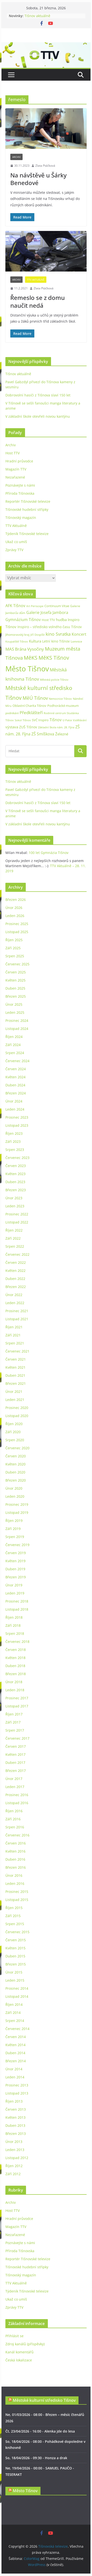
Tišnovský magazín (20, 517)
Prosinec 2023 (16, 1117)
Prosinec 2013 (16, 2085)
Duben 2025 (15, 988)
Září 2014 (13, 2012)
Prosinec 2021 (16, 1311)
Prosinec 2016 (16, 1794)
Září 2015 (13, 1915)
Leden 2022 (14, 1302)
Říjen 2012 (14, 2165)
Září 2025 (13, 948)
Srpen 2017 (14, 1730)
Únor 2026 (13, 907)
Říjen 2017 (14, 1714)
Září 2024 (13, 1044)
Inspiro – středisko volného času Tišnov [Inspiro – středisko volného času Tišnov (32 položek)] (49, 626)
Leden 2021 (14, 1399)
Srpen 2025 (14, 956)
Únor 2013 (13, 2141)
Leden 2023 (14, 1206)
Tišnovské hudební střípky (26, 509)
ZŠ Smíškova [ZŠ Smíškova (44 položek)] (42, 734)
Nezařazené (15, 477)
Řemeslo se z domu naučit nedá (37, 301)
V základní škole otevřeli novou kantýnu (37, 416)
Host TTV (12, 453)
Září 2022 (13, 1238)
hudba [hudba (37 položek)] (61, 619)
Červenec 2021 (17, 1351)
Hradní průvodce (19, 461)
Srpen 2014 (14, 2020)
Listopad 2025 (16, 931)
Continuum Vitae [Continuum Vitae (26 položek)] (56, 606)
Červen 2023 (15, 1165)
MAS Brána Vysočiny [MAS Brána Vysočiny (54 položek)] (24, 649)
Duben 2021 (15, 1375)
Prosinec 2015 (16, 1891)
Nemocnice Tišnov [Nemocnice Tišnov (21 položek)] (60, 698)
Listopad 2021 (16, 1319)
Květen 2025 (15, 980)
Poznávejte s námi (20, 485)
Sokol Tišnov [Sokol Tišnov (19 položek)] (23, 720)
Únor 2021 (13, 1391)
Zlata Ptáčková (45, 166)
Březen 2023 (15, 1190)
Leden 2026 (14, 915)
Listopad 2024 (16, 1028)
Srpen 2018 (14, 1633)
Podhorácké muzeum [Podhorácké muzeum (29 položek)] (63, 705)
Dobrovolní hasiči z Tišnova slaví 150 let (37, 395)
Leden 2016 (14, 1883)
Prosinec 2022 (16, 1214)
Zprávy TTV (14, 549)
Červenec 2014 (17, 2028)
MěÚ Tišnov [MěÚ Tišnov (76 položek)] (35, 698)
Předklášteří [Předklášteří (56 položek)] (31, 712)
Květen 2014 (15, 2044)
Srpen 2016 (14, 1827)
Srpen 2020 (14, 1440)
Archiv (16, 157)
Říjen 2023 (14, 1133)
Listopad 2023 (16, 1125)
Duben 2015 (15, 1956)
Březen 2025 (15, 996)
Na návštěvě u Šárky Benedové (38, 179)
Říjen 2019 (14, 1520)
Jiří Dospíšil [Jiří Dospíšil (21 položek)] (37, 634)
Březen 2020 (15, 1480)
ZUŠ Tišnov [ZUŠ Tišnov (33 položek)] (28, 727)
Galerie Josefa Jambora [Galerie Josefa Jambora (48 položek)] (47, 612)
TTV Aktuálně (35, 279)
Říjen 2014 (14, 2004)
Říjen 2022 (14, 1230)
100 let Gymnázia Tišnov (48, 852)
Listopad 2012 (16, 2157)
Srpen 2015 (14, 1923)
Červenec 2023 (17, 1157)
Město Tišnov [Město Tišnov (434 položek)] (27, 669)
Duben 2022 (15, 1278)
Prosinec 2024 (16, 1020)
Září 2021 (13, 1335)
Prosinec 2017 (16, 1698)
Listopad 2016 (16, 1803)
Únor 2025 (13, 1004)
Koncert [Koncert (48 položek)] (79, 634)
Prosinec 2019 (16, 1504)
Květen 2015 (15, 1948)
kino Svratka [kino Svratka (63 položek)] (58, 634)
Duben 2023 (15, 1181)
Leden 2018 (14, 1690)
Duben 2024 (15, 1085)
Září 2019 (13, 1528)
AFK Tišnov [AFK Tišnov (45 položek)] (15, 605)
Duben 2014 (15, 2053)
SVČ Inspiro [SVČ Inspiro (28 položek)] (40, 720)
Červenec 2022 (17, 1254)
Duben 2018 (15, 1665)
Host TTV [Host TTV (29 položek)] (48, 620)
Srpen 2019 (14, 1536)
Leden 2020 (14, 1496)
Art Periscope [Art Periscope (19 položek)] (34, 606)
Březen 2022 (15, 1286)
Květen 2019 (15, 1561)
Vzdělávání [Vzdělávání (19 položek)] (80, 720)
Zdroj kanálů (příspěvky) (25, 2344)
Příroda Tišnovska (19, 493)
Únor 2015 (13, 1972)
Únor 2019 (13, 1585)
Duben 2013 (15, 2125)
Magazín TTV (15, 469)
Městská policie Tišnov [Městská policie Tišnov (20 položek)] (54, 679)
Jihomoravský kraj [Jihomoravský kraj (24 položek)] (17, 635)
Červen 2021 (15, 1359)
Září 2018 (13, 1625)
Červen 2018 (15, 1649)
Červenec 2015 (17, 1932)
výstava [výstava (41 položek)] (11, 726)
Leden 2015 (14, 1980)
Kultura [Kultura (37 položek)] (35, 641)
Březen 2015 (15, 1964)
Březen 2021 (15, 1383)
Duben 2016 (15, 1859)
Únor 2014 (13, 2069)
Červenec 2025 (17, 964)
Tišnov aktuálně (37, 15)
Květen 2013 (15, 2117)
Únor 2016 (13, 1875)
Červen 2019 (15, 1552)
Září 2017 (13, 1722)
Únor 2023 (13, 1198)
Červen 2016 (15, 1843)
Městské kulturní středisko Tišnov (44, 2400)
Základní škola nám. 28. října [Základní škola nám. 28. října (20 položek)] (56, 727)
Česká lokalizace (18, 2360)
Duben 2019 (15, 1569)
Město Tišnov (25, 2490)
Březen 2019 (15, 1577)
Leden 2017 (14, 1786)
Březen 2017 (15, 1770)
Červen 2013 (15, 2109)
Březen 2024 (15, 1093)
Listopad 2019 (16, 1512)
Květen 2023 (15, 1173)
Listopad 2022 (16, 1222)
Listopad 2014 (16, 1996)
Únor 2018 (13, 1682)
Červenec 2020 (17, 1448)
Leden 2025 (14, 1012)
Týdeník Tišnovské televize (27, 533)
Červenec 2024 (17, 1061)
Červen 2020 (15, 1456)
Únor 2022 (13, 1294)
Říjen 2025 (14, 940)
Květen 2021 (15, 1367)
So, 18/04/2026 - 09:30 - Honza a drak (36, 2458)
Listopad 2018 (16, 1609)
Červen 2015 (15, 1940)
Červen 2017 (15, 1746)
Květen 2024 (15, 1077)
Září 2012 (13, 2174)
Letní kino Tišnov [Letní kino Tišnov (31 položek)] (56, 641)
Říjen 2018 (14, 1617)
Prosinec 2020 (16, 1407)
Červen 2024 (15, 1069)
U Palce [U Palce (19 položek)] (67, 720)
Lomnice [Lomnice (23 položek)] (76, 641)
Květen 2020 (15, 1464)
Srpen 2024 (14, 1052)
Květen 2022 (15, 1270)
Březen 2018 (15, 1673)
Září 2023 (13, 1141)
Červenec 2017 (17, 1738)
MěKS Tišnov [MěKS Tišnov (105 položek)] (54, 657)
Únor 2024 (13, 1101)
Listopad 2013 (16, 2093)
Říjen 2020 (14, 1423)
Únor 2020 (13, 1488)
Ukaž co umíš (16, 541)
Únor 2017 (13, 1778)
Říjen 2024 (14, 1036)
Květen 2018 (15, 1657)
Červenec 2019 (17, 1544)
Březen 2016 (15, 1867)
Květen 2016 (15, 1851)
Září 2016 (13, 1819)
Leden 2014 (14, 2077)
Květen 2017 (15, 1754)
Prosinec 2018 (16, 1601)
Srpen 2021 (14, 1343)
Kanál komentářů (19, 2352)
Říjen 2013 (14, 2101)
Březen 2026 (15, 899)
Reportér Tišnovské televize (27, 501)
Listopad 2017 (16, 1706)
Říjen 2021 (14, 1327)
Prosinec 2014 (16, 1988)
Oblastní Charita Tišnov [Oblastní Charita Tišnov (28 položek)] (29, 705)
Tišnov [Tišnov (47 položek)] (56, 719)
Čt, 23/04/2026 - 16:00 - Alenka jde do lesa (40, 2431)
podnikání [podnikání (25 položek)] (12, 713)
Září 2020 (13, 1432)
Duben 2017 (15, 1762)
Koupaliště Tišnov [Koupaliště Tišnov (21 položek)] (16, 641)
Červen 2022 (15, 1262)
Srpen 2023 (14, 1149)
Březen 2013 (15, 2133)
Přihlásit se (14, 2336)
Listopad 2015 (16, 1899)
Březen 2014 (15, 2061)
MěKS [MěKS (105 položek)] (31, 657)
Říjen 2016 (14, 1811)
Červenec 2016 (17, 1835)
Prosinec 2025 (16, 923)
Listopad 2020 (16, 1415)
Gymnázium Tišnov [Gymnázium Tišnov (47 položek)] (23, 619)
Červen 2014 (15, 2036)
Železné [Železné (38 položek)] (61, 733)
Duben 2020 (15, 1472)
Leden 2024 (14, 1109)
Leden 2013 (14, 2149)
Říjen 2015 (14, 1907)
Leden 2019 (14, 1593)
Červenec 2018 (17, 1641)
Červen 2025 (15, 972)
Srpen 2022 (14, 1246)
